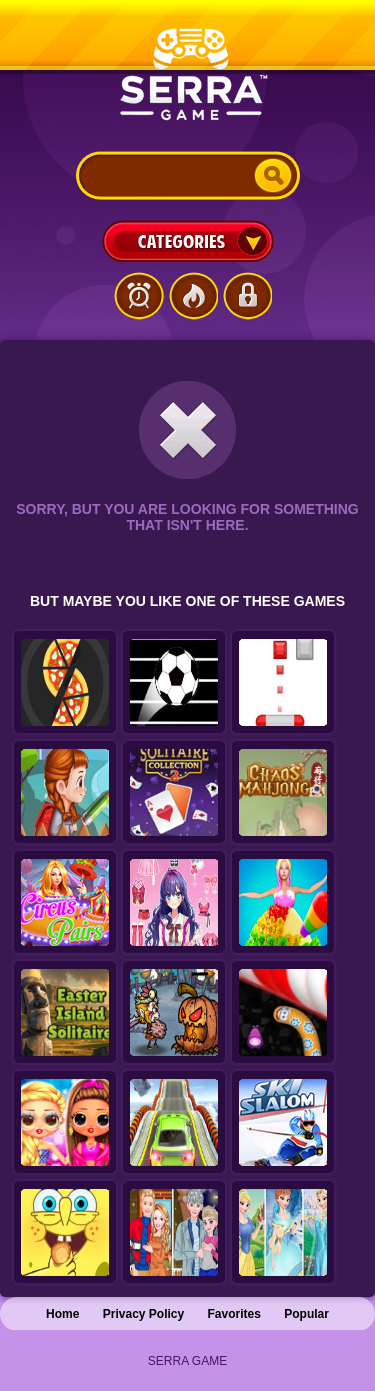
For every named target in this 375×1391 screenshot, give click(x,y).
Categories (188, 241)
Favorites (234, 1314)
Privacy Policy (143, 1314)
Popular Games (193, 296)
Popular (306, 1314)
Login (247, 296)
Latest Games (139, 296)
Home (62, 1314)
